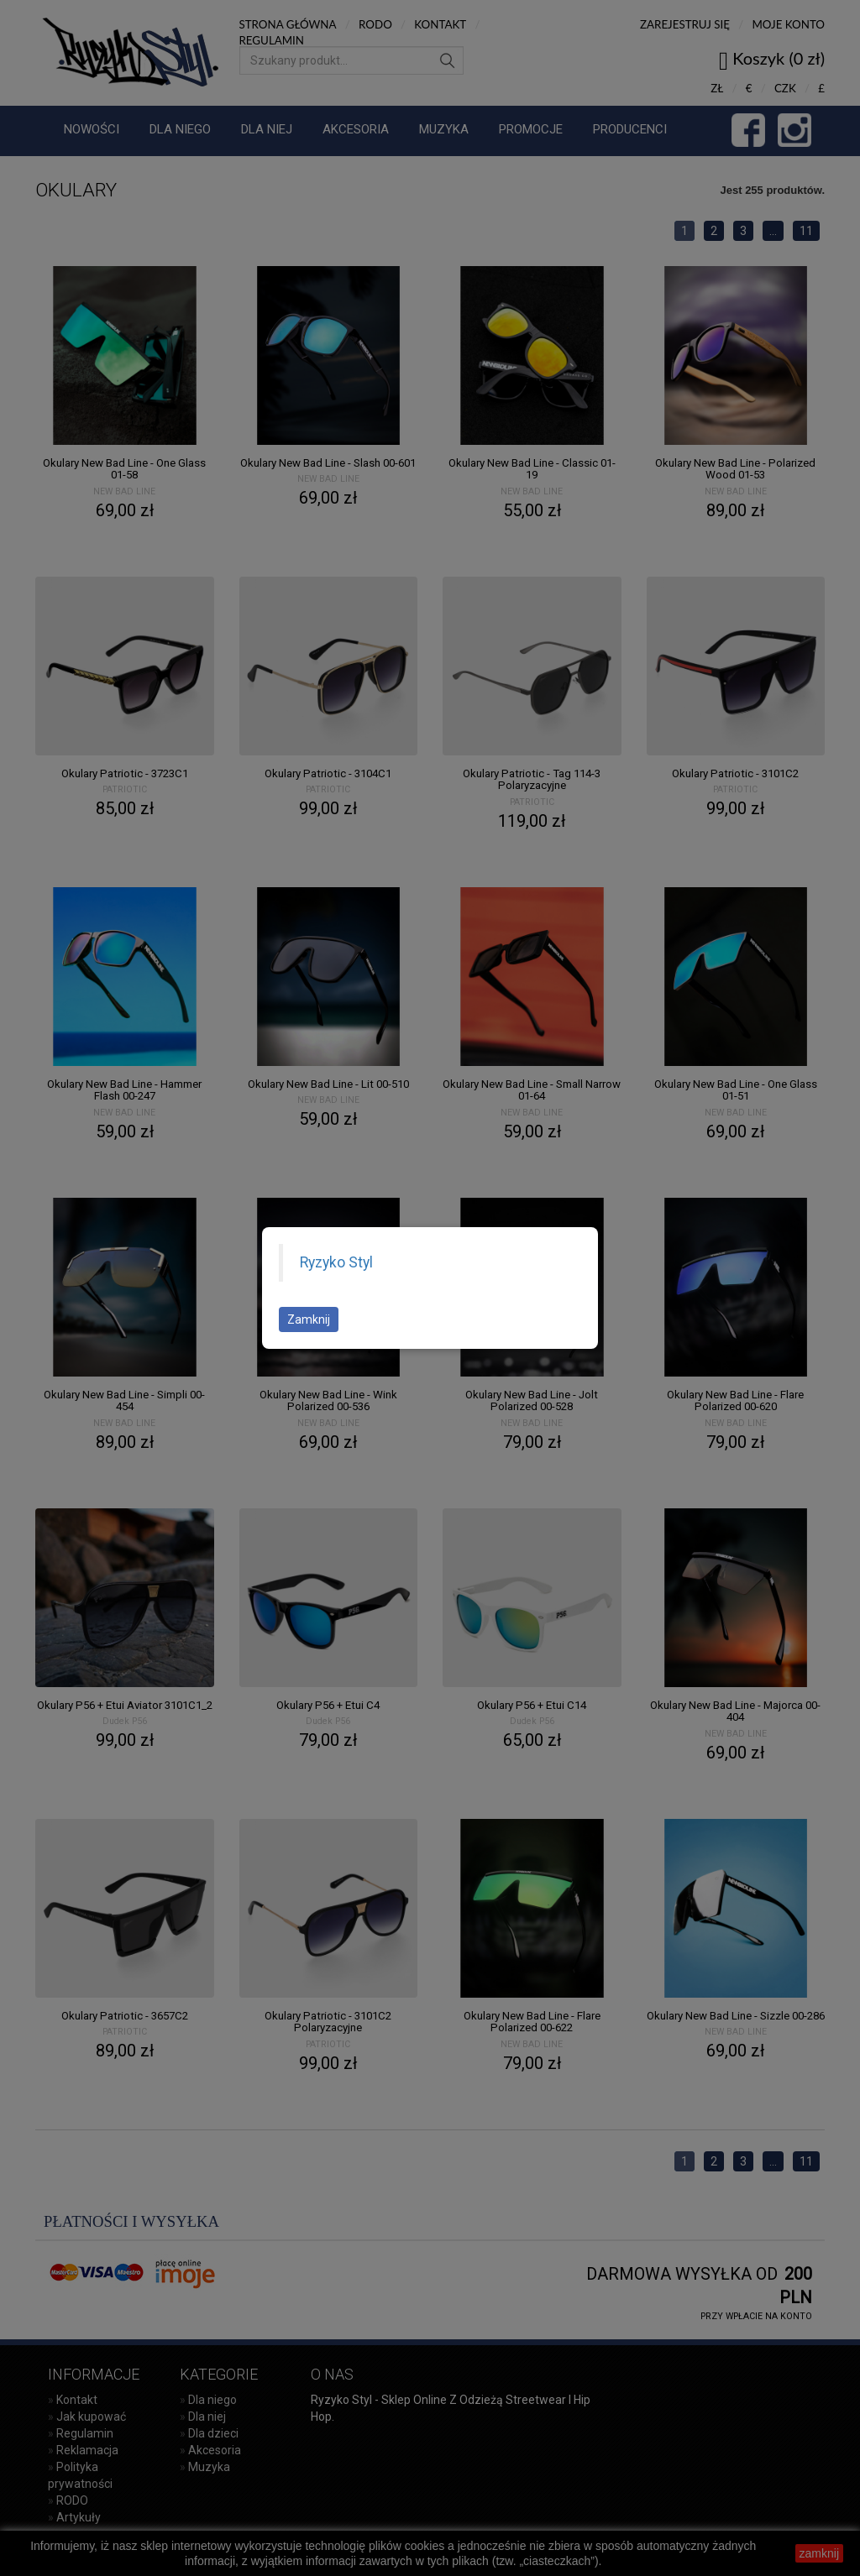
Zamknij (308, 1319)
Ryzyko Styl (336, 1262)
